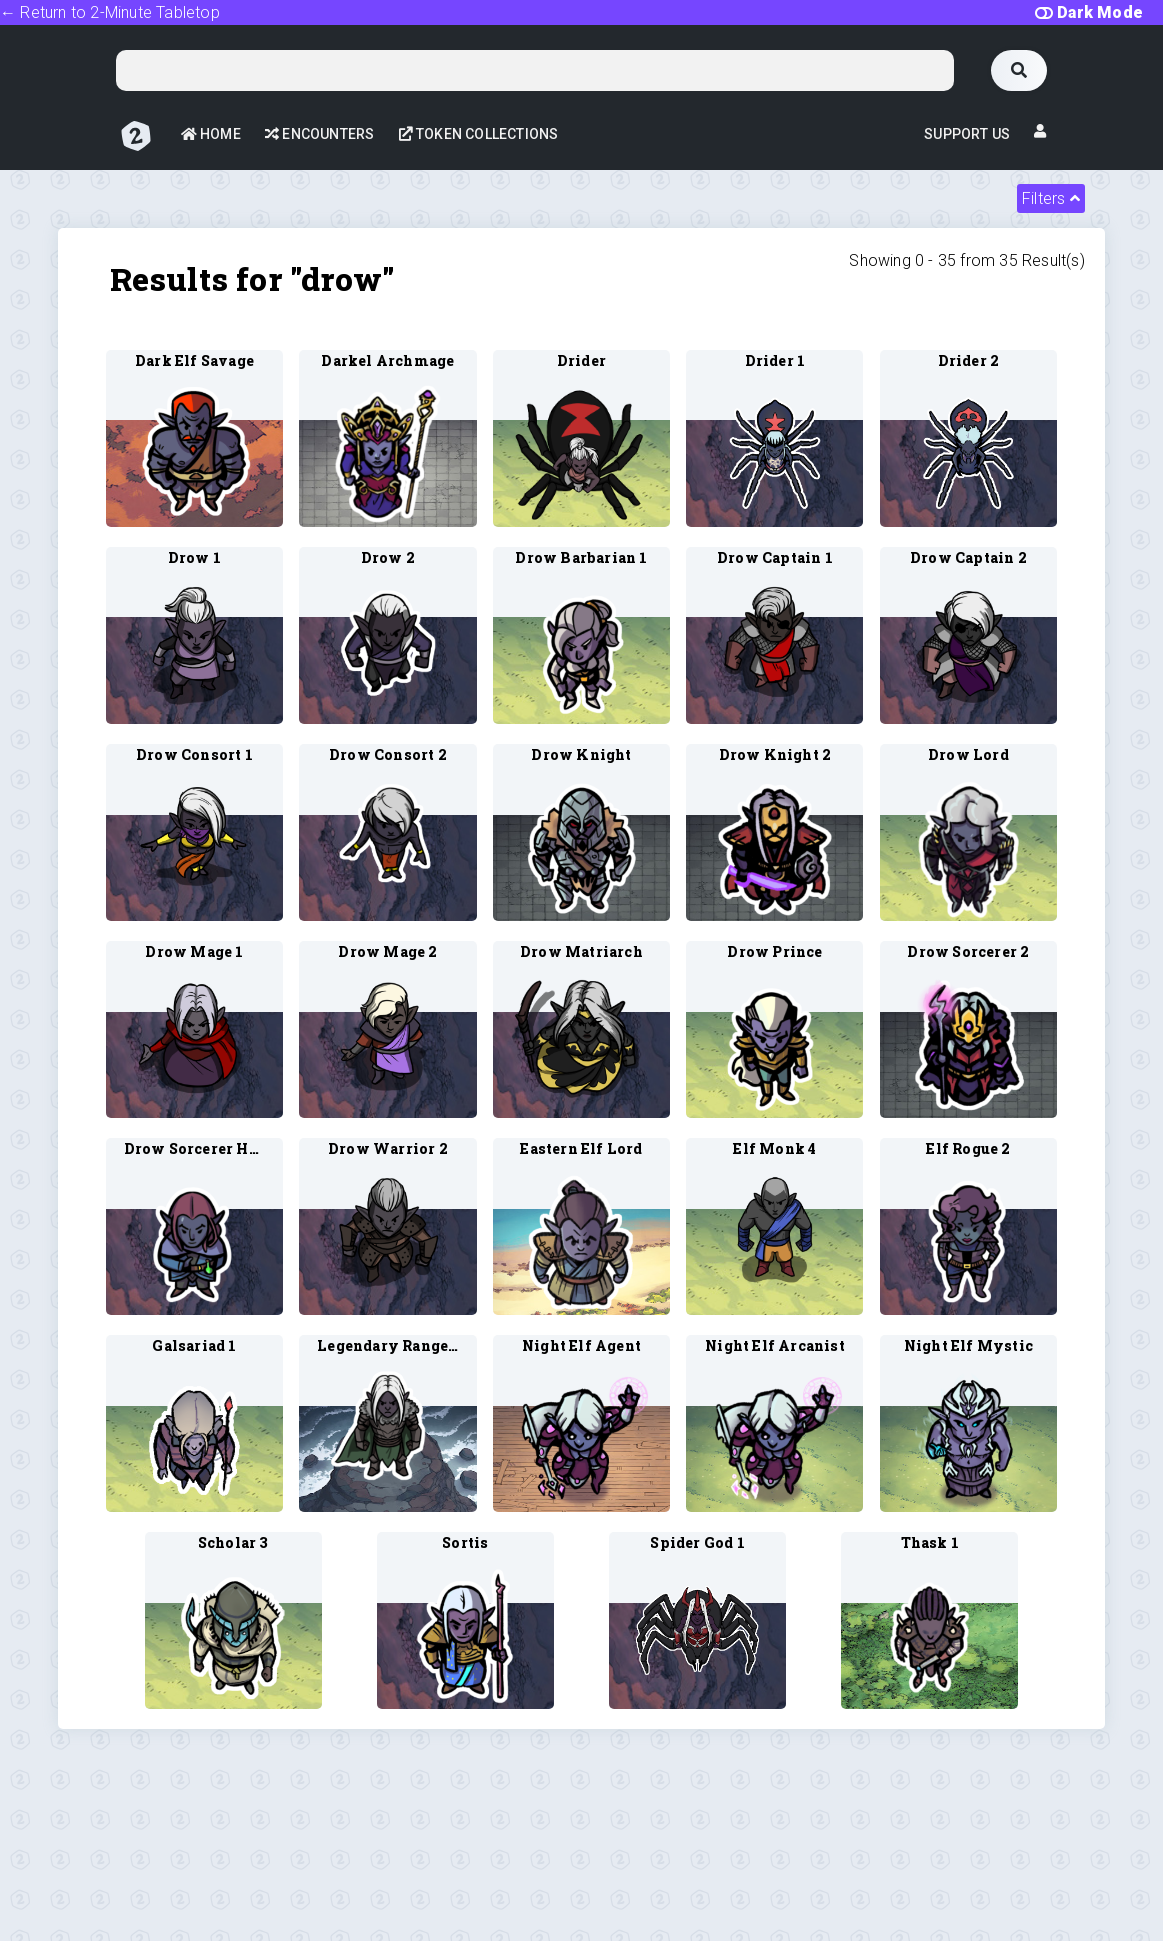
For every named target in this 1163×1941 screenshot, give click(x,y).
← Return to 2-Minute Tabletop (110, 12)
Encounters (319, 134)
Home (211, 134)
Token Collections (479, 134)
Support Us (967, 134)
